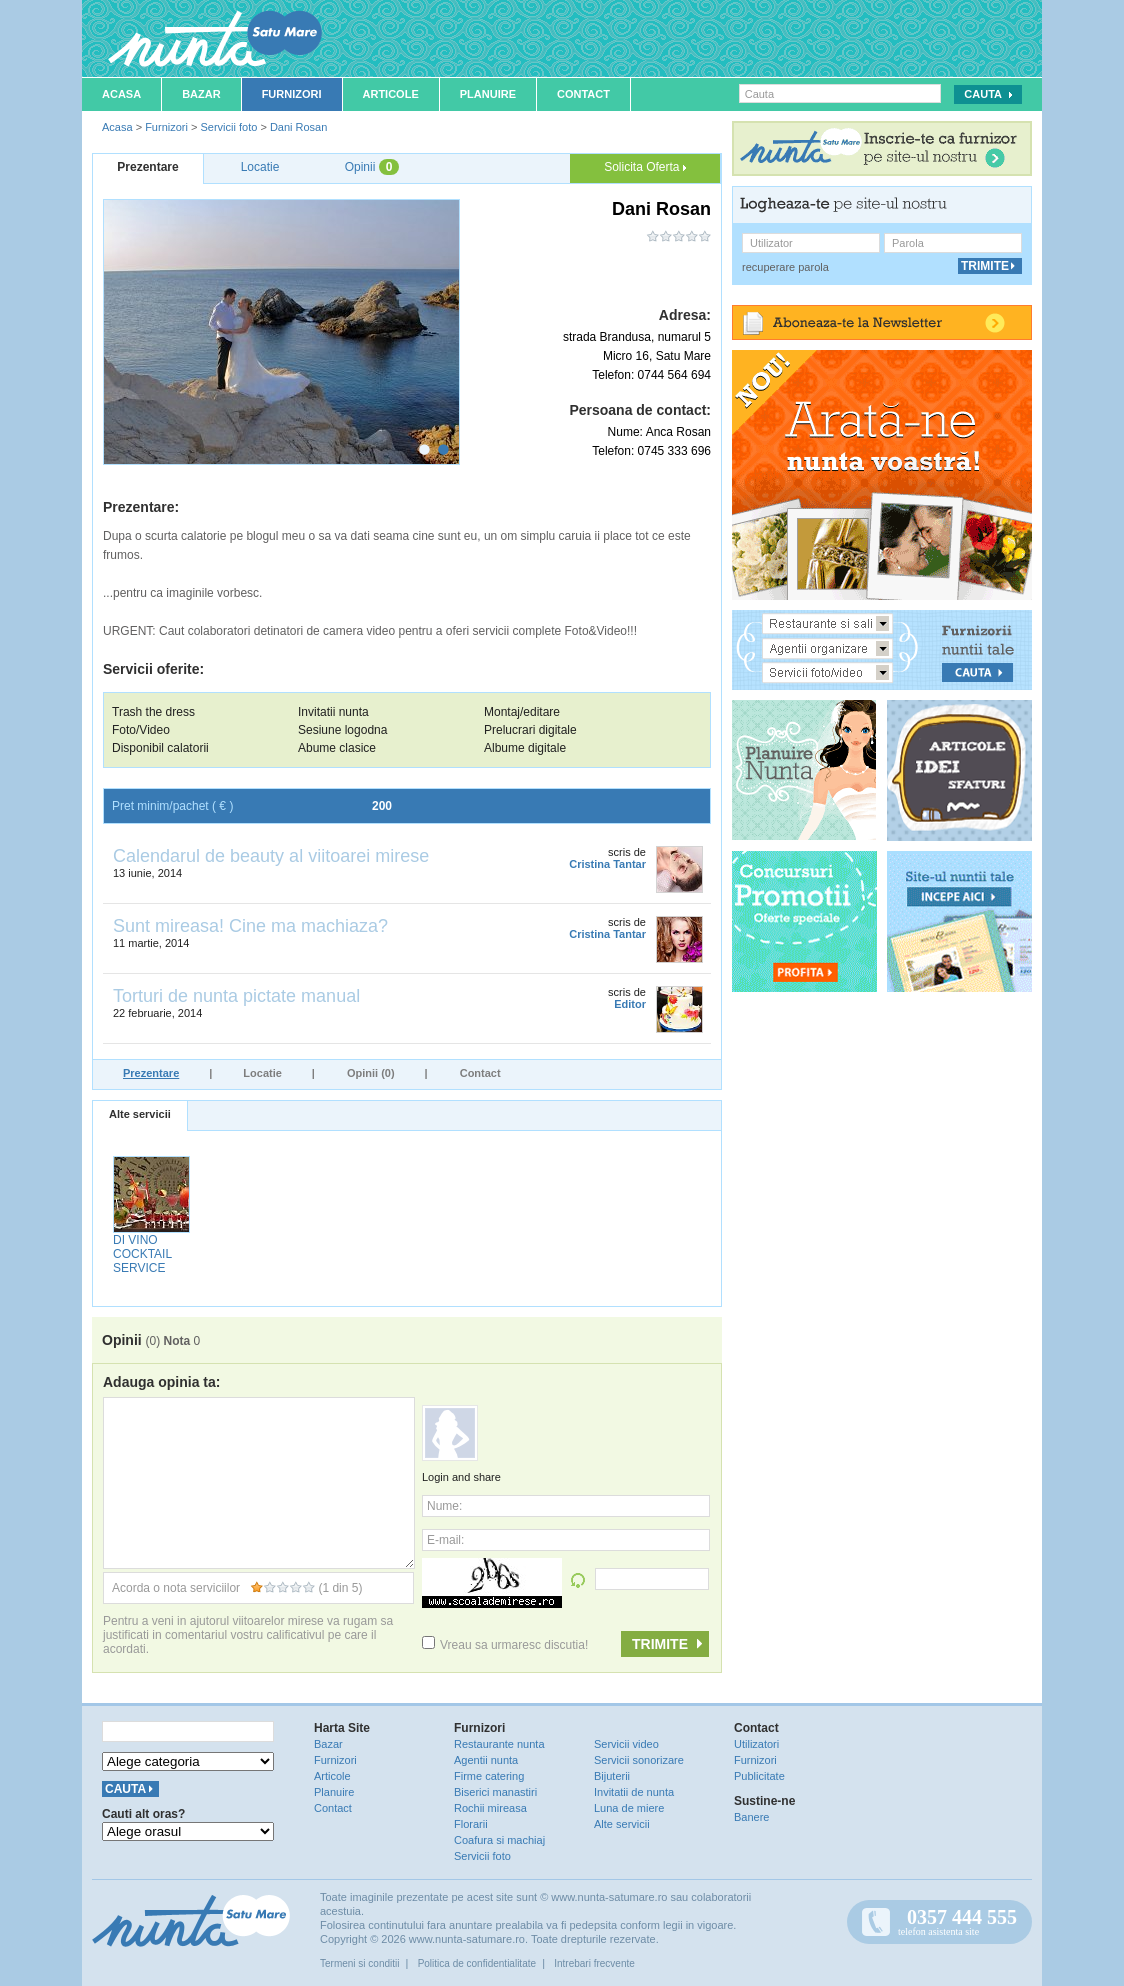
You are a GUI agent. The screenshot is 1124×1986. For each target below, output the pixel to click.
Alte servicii (140, 1114)
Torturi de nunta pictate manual (236, 996)
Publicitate (759, 1776)
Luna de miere (629, 1808)
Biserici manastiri (495, 1792)
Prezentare (151, 1073)
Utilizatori (756, 1744)
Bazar (201, 94)
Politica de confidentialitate (477, 1963)
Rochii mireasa (490, 1808)
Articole (391, 94)
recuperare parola (785, 267)
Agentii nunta (486, 1760)
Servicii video (626, 1744)
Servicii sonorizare (639, 1760)
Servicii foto (228, 127)
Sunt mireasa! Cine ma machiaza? (250, 926)
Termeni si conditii (359, 1963)
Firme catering (489, 1776)
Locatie (262, 1073)
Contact (583, 94)
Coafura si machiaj (499, 1840)
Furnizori (292, 94)
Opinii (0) (371, 1073)
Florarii (471, 1824)
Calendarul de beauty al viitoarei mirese (271, 856)
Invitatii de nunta (634, 1792)
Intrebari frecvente (594, 1963)
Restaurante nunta (499, 1744)
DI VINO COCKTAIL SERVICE (142, 1254)
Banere (751, 1817)
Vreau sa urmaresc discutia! (505, 1645)
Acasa (121, 94)
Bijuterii (612, 1776)
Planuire (488, 94)
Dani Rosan (298, 127)
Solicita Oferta (645, 167)
